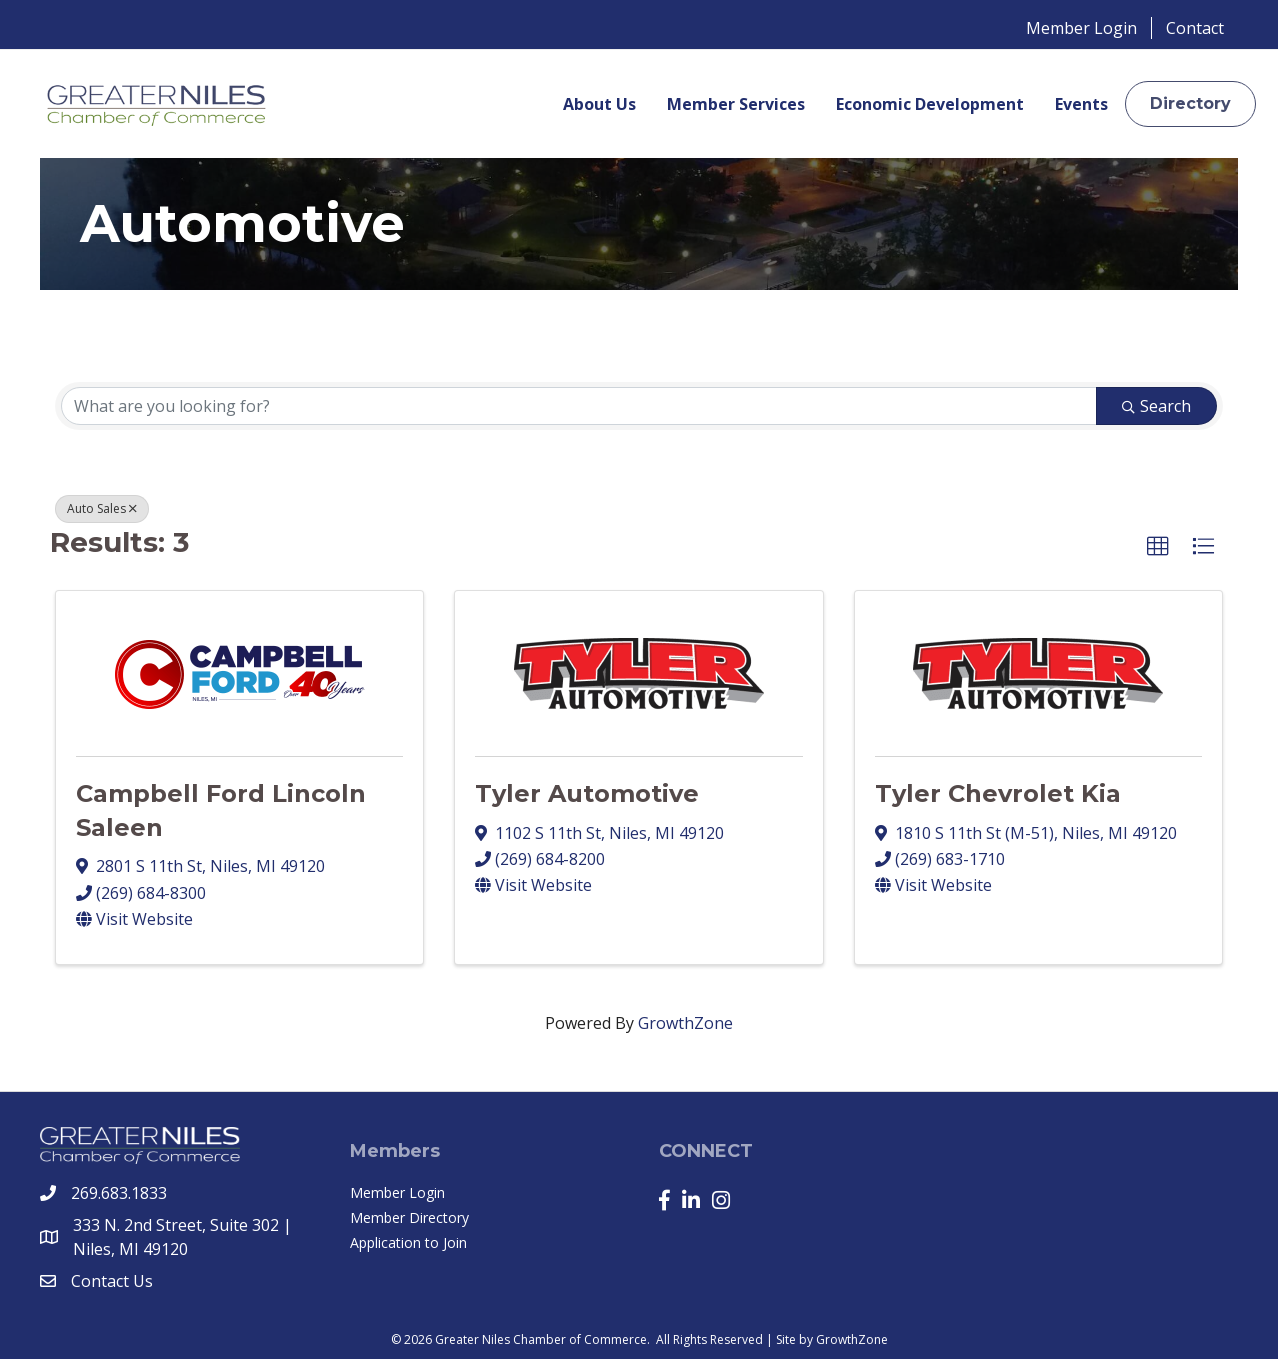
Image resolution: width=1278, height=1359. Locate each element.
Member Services (736, 104)
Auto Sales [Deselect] (102, 508)
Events (1081, 104)
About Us (599, 104)
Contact (1195, 28)
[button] (1190, 103)
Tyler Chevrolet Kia (998, 793)
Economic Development (930, 104)
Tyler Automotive (587, 793)
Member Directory (409, 1217)
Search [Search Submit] (1156, 406)
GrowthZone (685, 1023)
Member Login (1081, 28)
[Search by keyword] (579, 406)
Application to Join (408, 1242)
